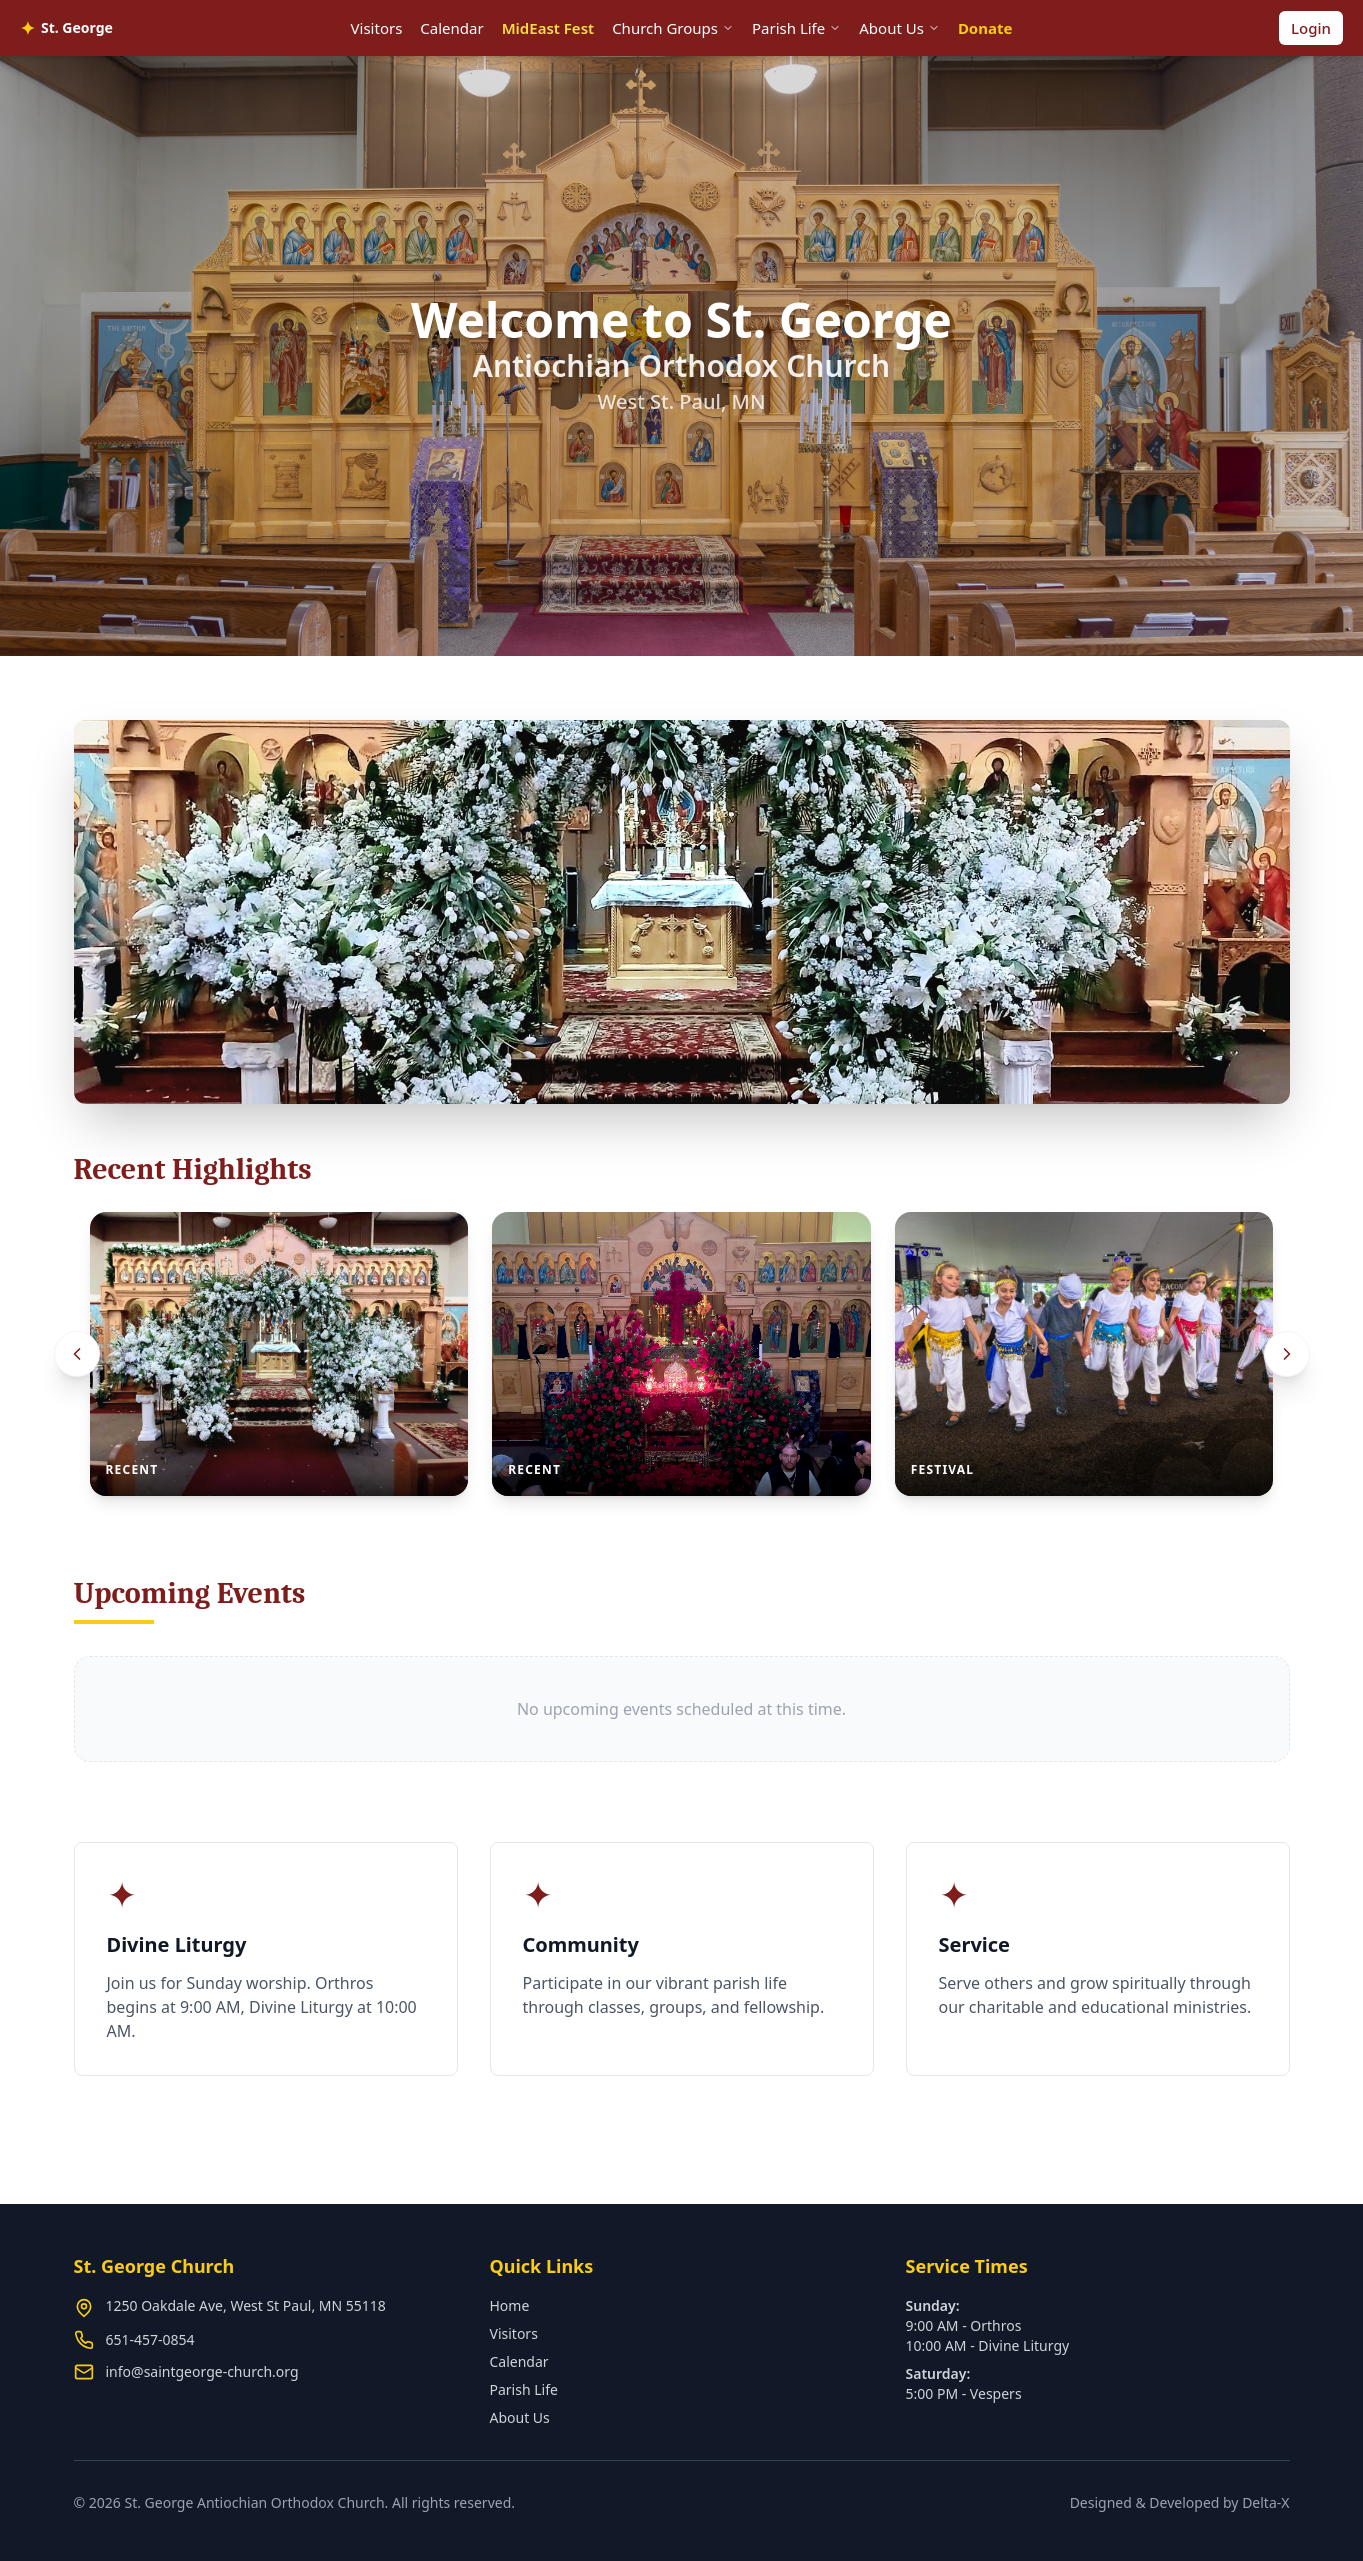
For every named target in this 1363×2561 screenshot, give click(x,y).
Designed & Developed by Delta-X (1180, 2502)
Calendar (451, 28)
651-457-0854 (150, 2339)
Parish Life (796, 28)
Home (510, 2305)
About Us (899, 28)
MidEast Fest (548, 28)
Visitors (377, 28)
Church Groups (673, 28)
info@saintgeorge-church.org (202, 2371)
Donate (985, 28)
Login (1311, 28)
